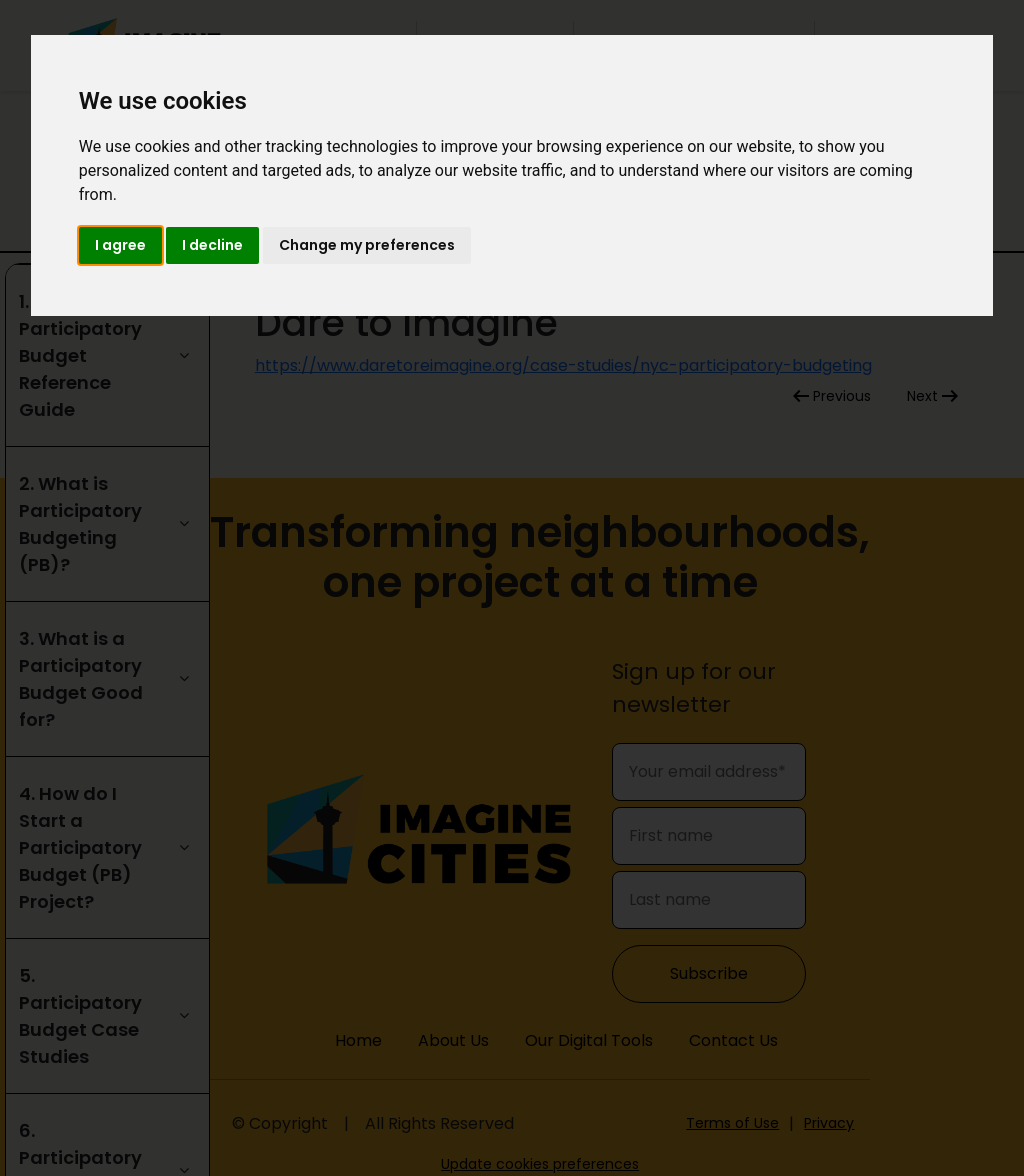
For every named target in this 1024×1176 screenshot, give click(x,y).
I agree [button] (120, 245)
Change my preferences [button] (367, 245)
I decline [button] (212, 245)
